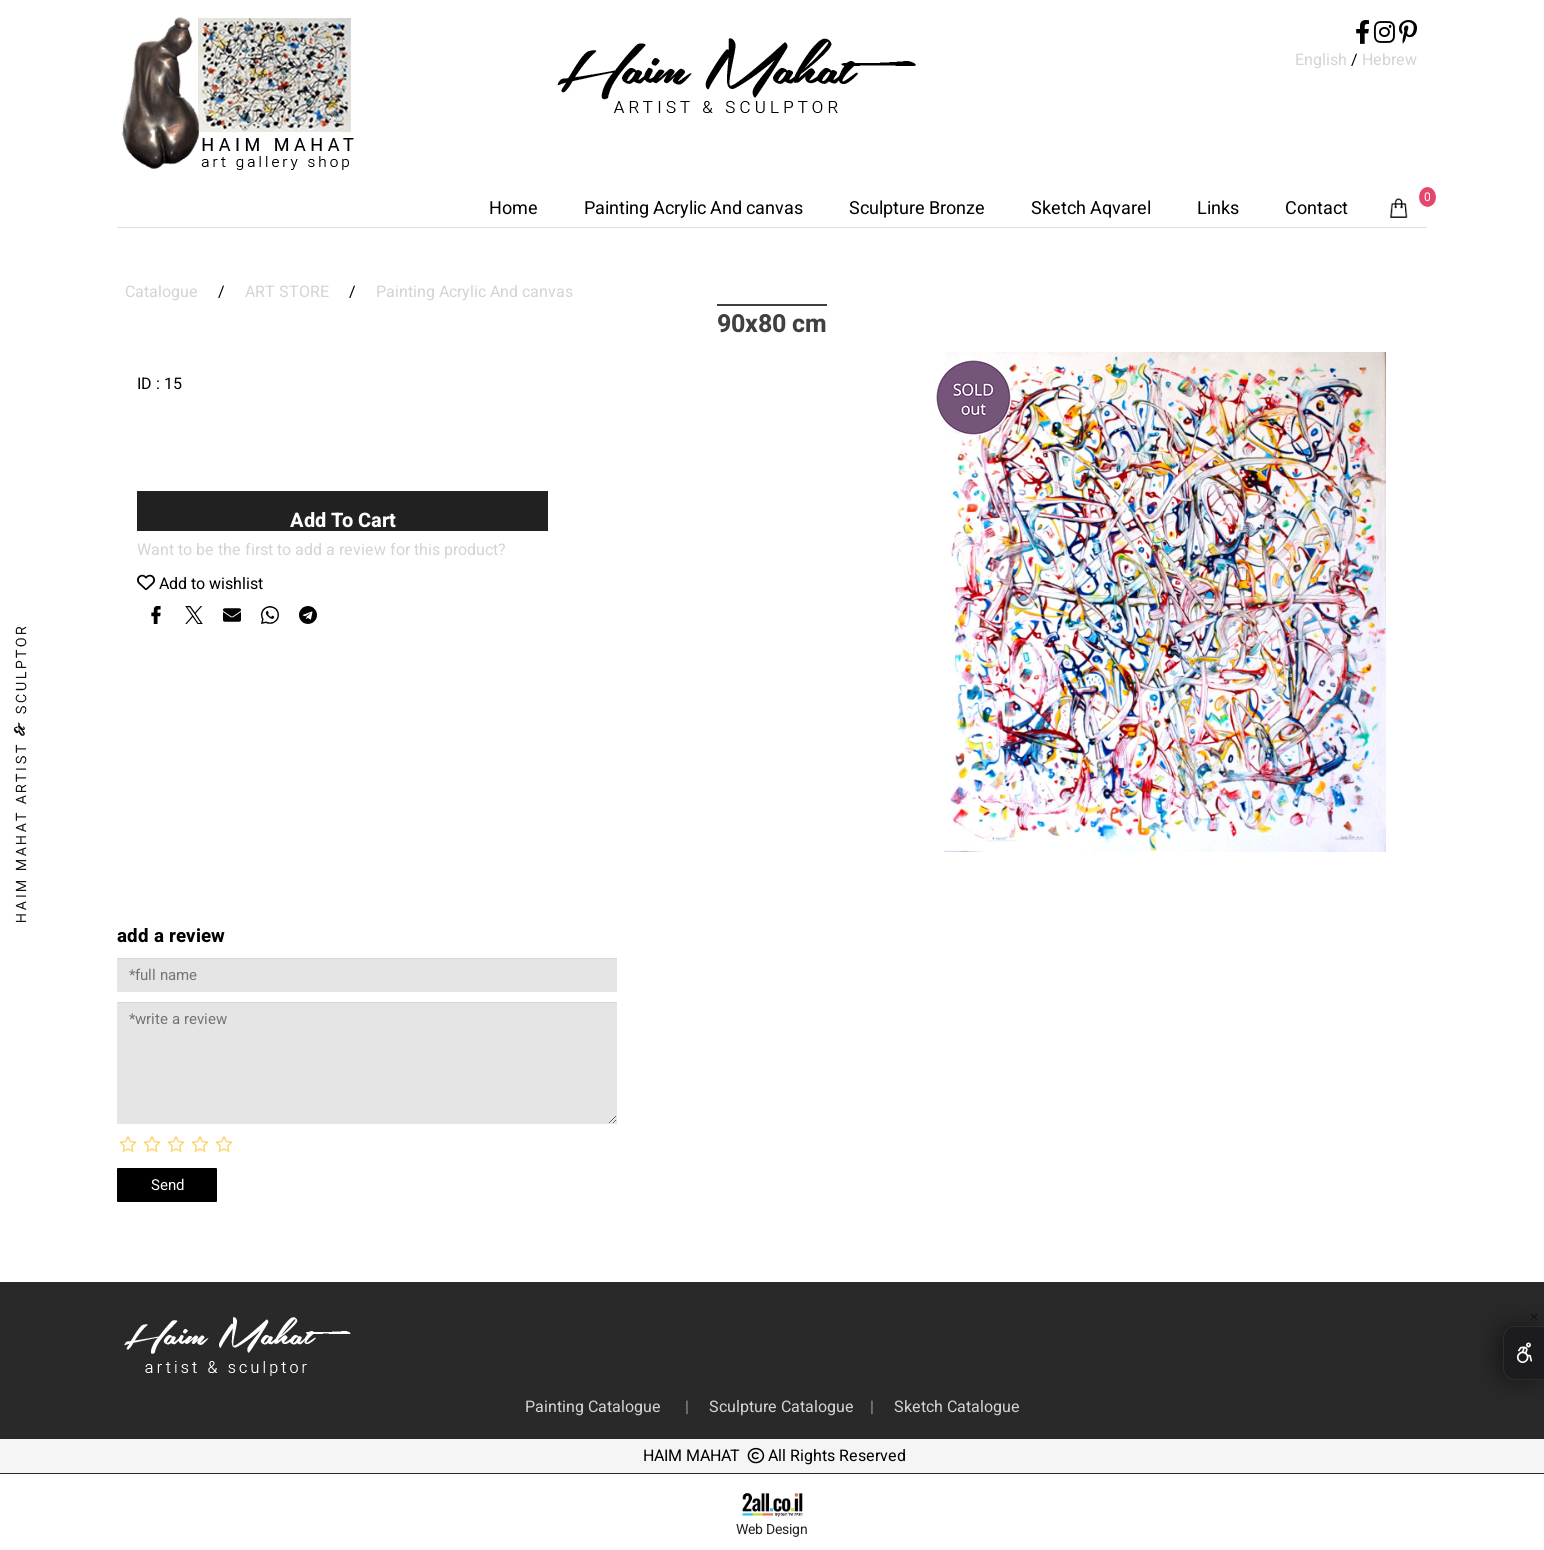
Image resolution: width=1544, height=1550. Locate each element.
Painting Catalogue (597, 1407)
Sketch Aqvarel (1091, 208)
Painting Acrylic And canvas (693, 208)
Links (1218, 208)
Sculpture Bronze (917, 208)
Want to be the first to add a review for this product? (321, 550)
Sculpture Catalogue (783, 1407)
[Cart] (1399, 209)
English (1321, 60)
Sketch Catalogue (953, 1407)
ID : (150, 384)
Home (513, 208)
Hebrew (1387, 60)
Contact (1316, 208)
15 (173, 384)
